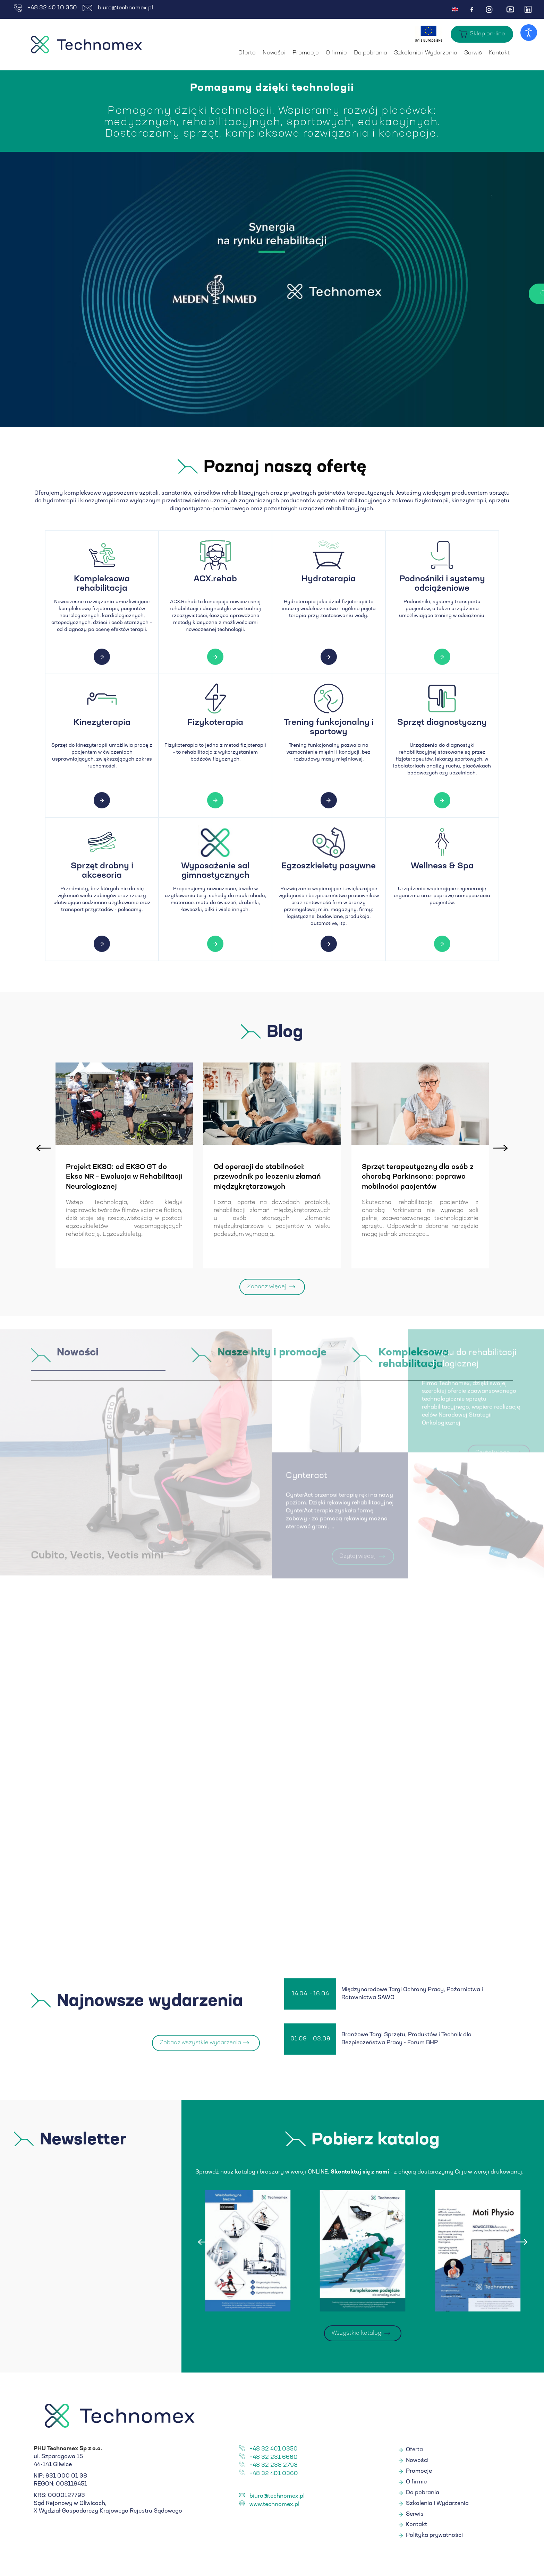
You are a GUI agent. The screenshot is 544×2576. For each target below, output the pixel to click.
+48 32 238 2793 (273, 2467)
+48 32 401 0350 (273, 2451)
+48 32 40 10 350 (45, 8)
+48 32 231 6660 (273, 2459)
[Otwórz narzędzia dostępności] (528, 32)
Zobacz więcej (266, 1288)
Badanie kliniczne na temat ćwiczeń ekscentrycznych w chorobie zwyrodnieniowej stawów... (59, 1182)
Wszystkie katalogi (357, 2335)
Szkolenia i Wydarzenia (425, 53)
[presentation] (43, 1146)
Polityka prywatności (434, 2537)
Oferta (247, 53)
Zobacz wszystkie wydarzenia (200, 2044)
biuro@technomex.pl (118, 8)
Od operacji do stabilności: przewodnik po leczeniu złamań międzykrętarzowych (360, 1177)
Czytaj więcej (422, 293)
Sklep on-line (487, 34)
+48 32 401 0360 (273, 2475)
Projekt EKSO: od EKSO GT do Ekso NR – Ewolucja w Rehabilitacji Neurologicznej (217, 1177)
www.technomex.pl (274, 2506)
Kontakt (499, 53)
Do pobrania (370, 53)
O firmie (336, 53)
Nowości (274, 53)
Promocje (305, 53)
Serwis (473, 53)
